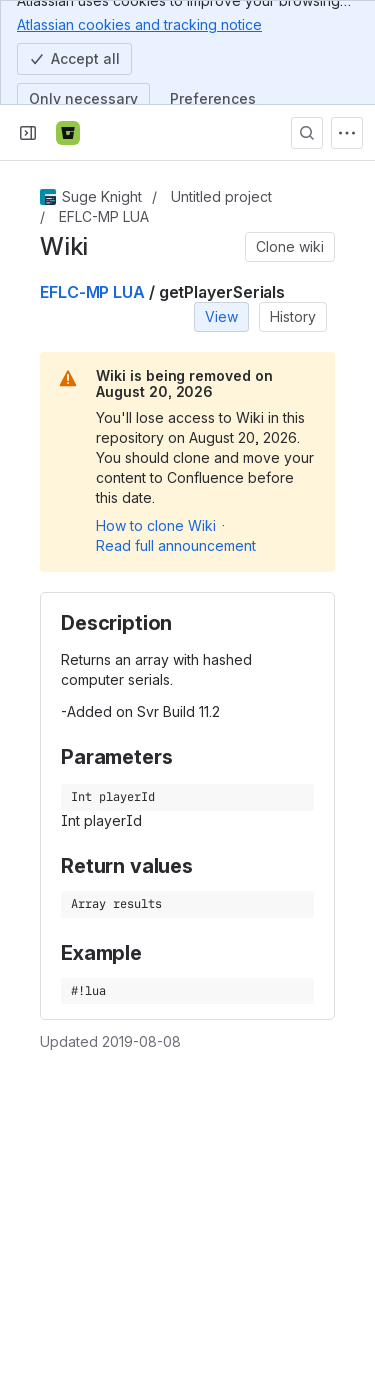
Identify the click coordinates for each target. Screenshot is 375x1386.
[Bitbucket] (68, 133)
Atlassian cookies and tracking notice (139, 24)
